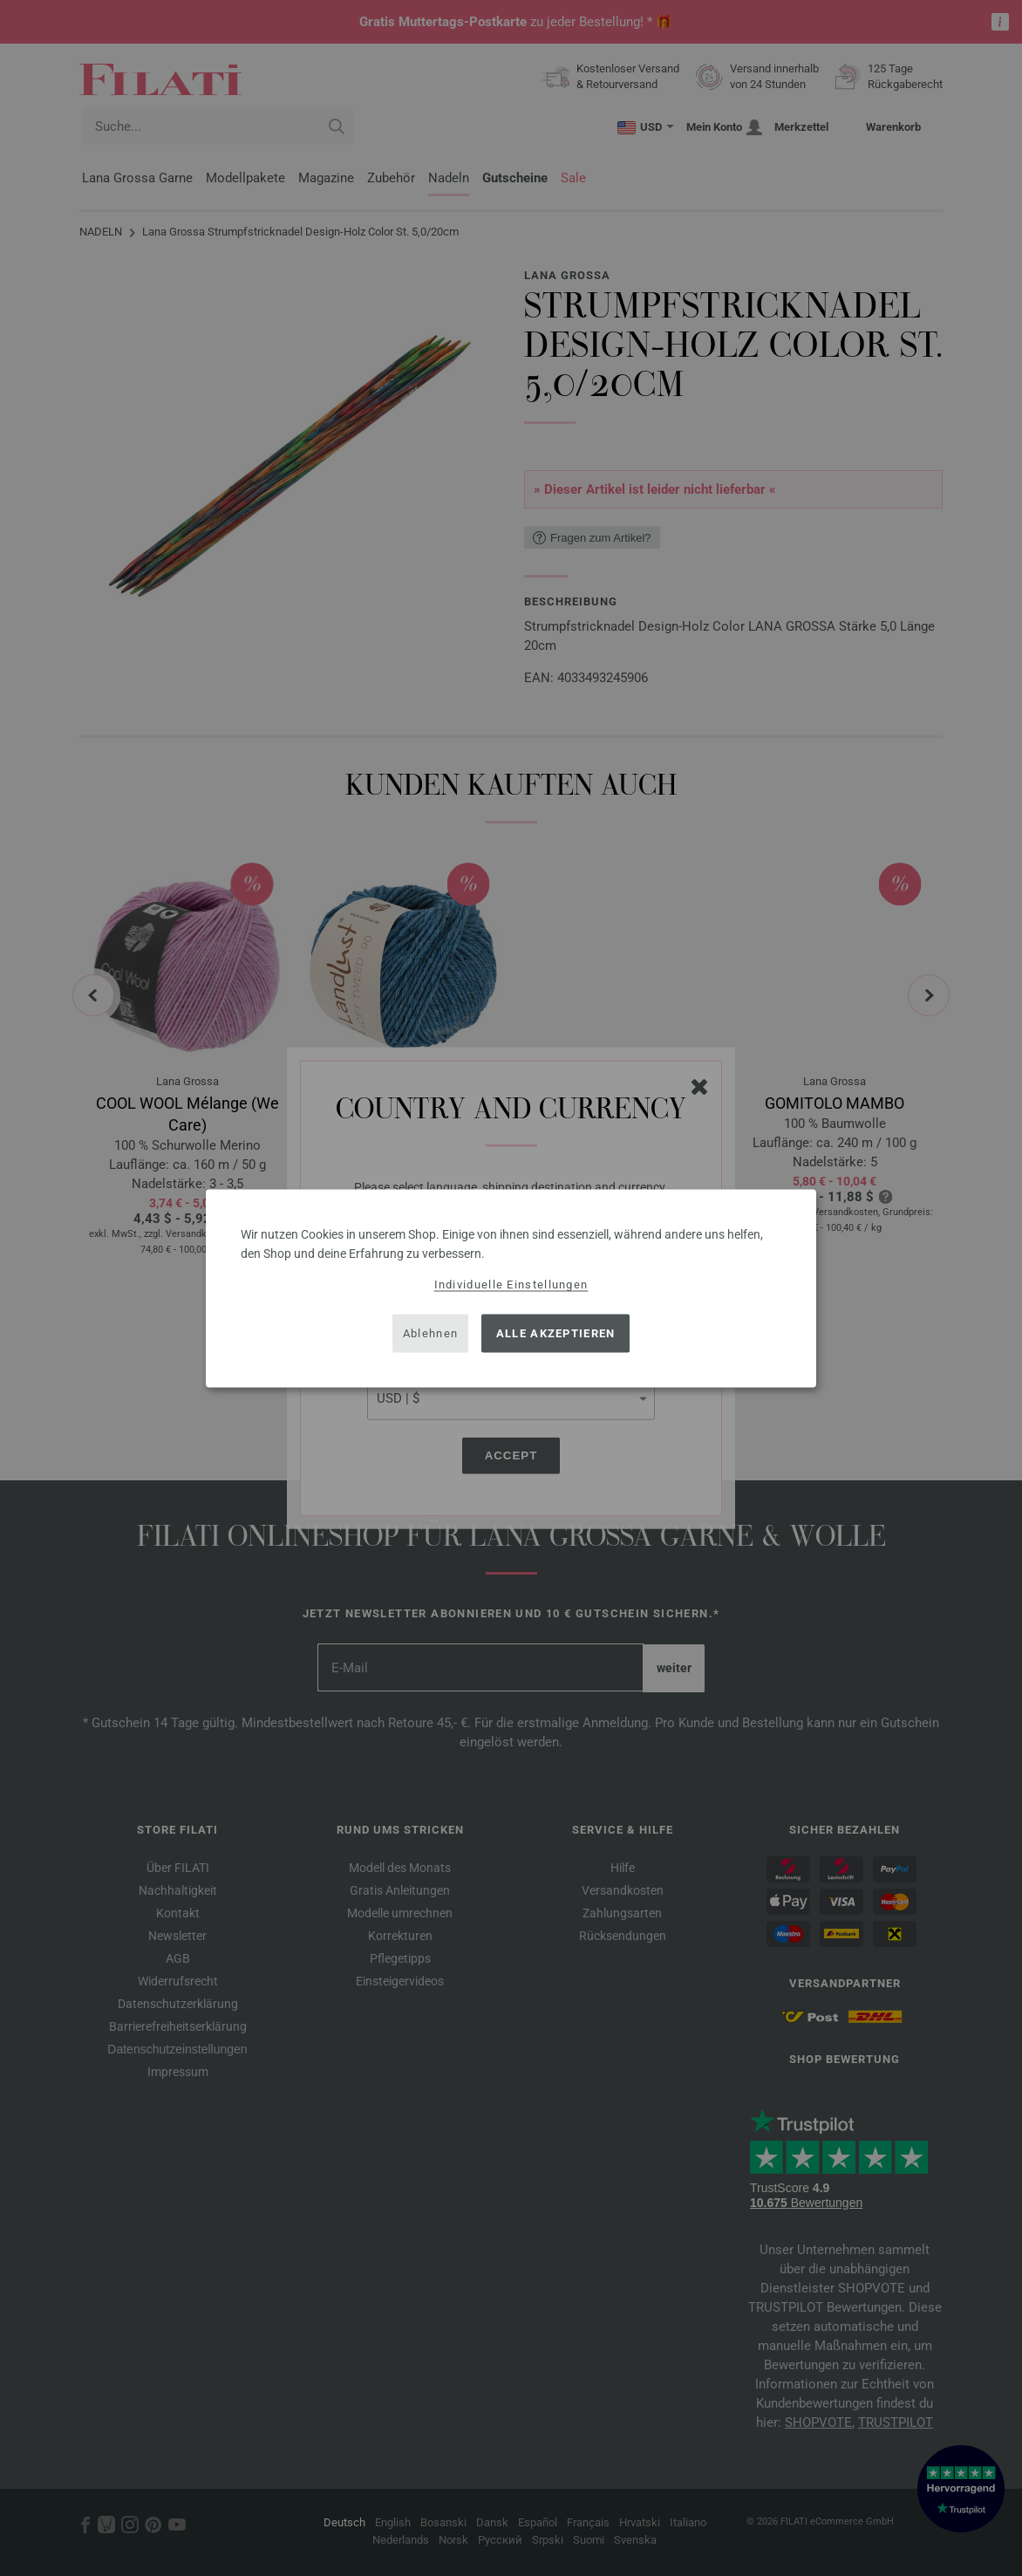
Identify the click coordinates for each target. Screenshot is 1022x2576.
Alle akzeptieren (556, 1333)
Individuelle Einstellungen (511, 1283)
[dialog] (511, 1288)
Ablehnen (430, 1333)
